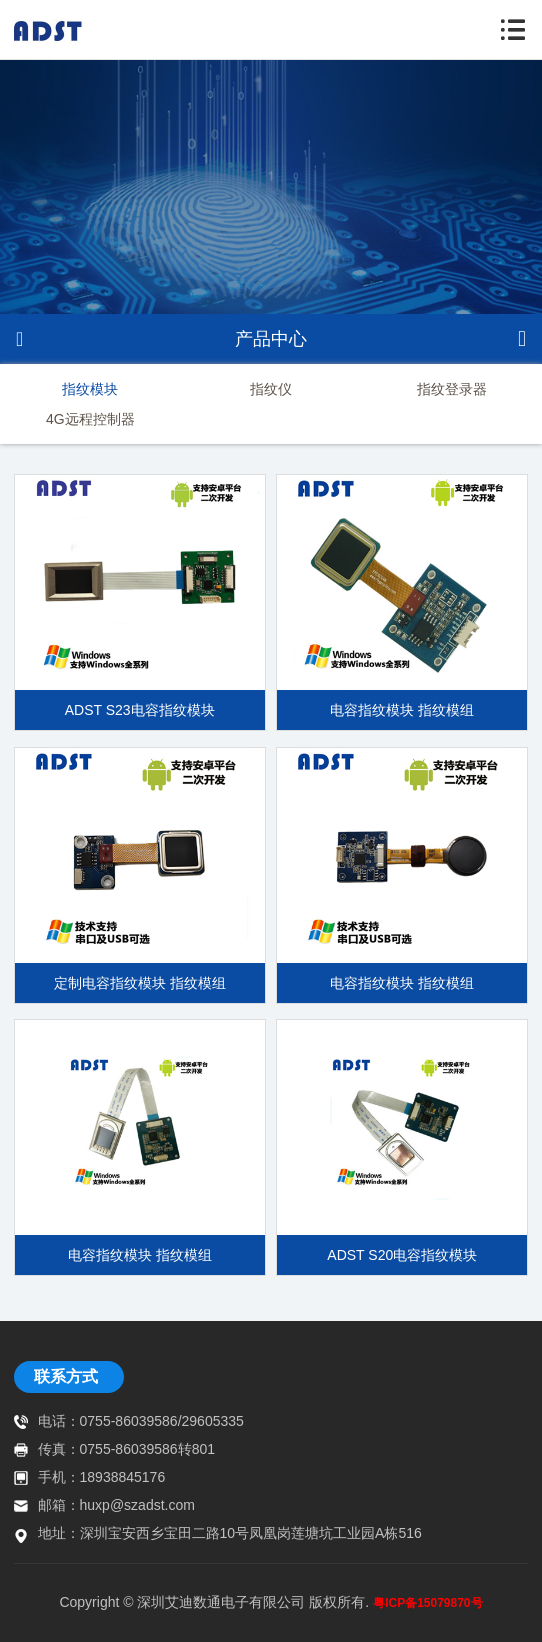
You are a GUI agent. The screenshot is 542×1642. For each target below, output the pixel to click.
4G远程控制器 (90, 419)
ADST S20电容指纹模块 (402, 1255)
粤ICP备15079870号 (427, 1603)
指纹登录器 (452, 389)
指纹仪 (271, 389)
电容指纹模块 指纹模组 (402, 710)
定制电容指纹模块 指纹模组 (140, 983)
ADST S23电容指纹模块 (140, 710)
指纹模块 (90, 389)
